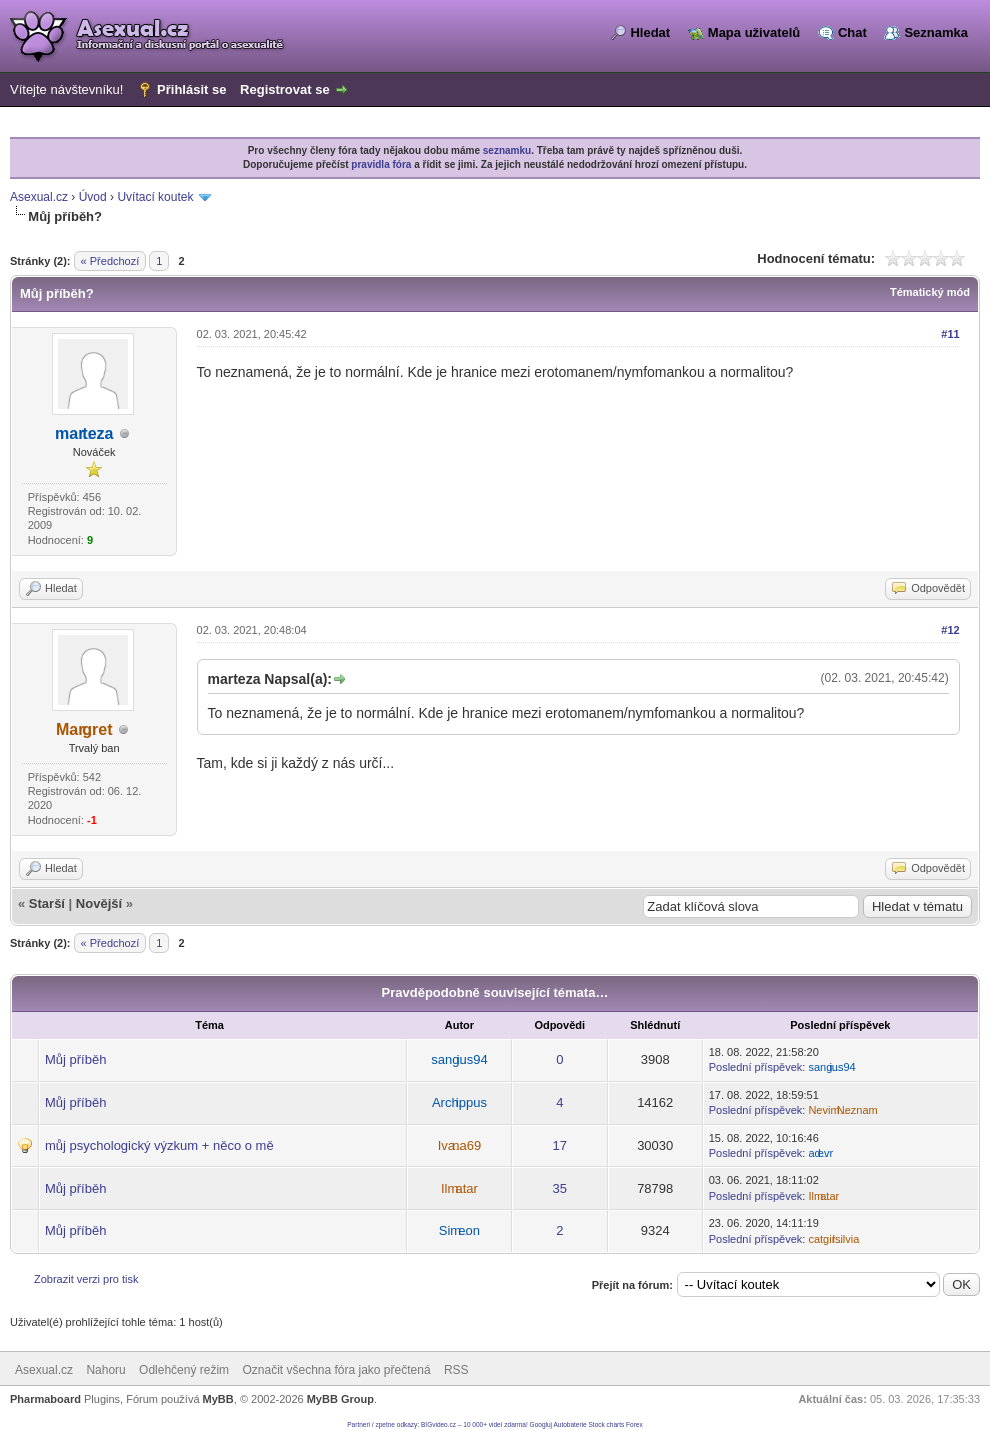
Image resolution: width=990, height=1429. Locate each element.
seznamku (507, 150)
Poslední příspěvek (756, 1067)
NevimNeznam (842, 1110)
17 (560, 1145)
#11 (950, 334)
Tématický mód (930, 292)
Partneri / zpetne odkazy (382, 1424)
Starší (47, 903)
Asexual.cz (39, 197)
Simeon (459, 1230)
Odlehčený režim (184, 1370)
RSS (456, 1370)
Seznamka (936, 32)
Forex (634, 1424)
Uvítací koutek (155, 197)
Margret (84, 729)
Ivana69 (459, 1145)
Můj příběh (75, 1059)
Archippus (459, 1102)
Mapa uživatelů (754, 32)
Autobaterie (569, 1424)
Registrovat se (285, 89)
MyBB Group (340, 1399)
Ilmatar (459, 1188)
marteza (84, 433)
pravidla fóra (381, 164)
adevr (820, 1153)
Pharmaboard (45, 1399)
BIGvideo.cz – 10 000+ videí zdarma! (474, 1424)
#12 (950, 630)
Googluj (541, 1424)
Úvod (93, 197)
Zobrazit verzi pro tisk (86, 1279)
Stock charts (607, 1424)
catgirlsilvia (833, 1239)
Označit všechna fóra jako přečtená (336, 1370)
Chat (852, 32)
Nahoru (105, 1370)
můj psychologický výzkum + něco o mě (159, 1145)
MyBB (218, 1399)
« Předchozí (110, 261)
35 (560, 1188)
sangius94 (459, 1059)
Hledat (650, 32)
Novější (99, 903)
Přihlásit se (191, 89)
